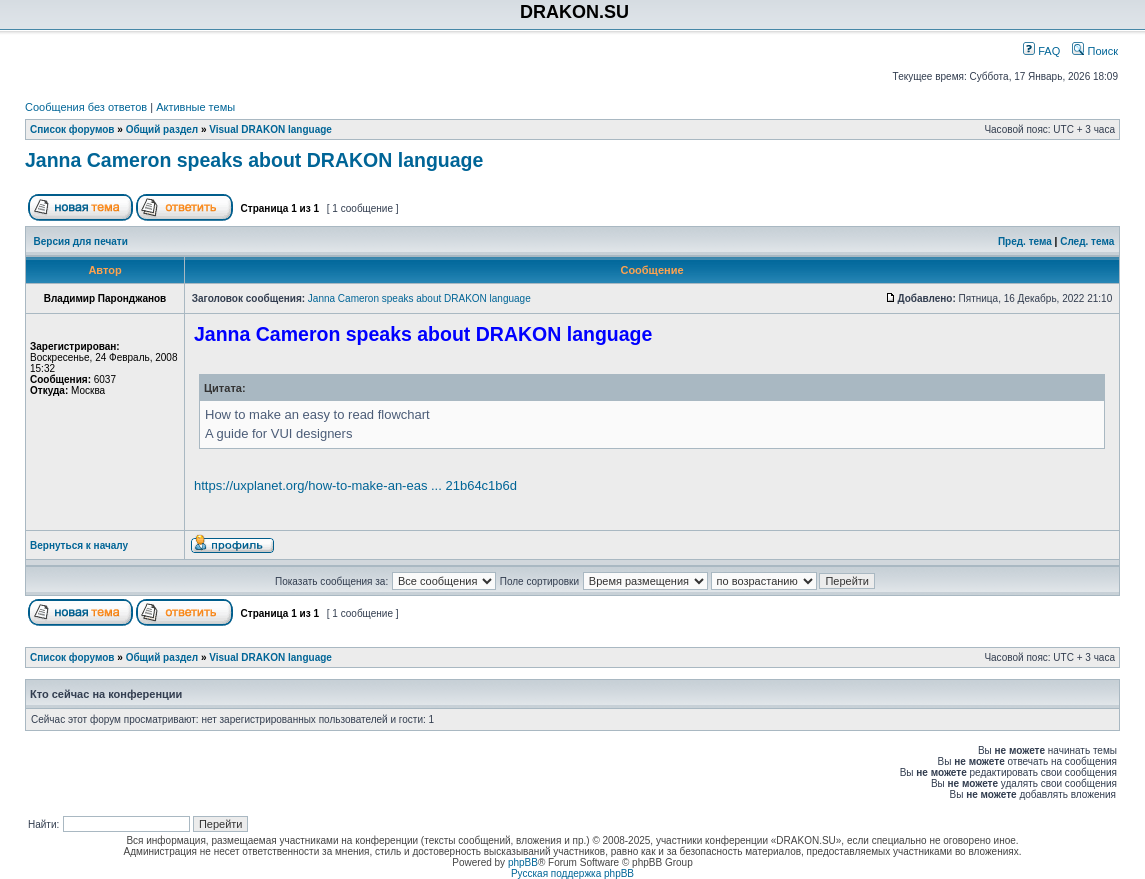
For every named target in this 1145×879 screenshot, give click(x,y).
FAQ (1041, 51)
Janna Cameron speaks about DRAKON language (254, 160)
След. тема (1087, 241)
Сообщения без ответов (86, 107)
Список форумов (72, 129)
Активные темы (195, 107)
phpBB (523, 862)
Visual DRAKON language (270, 129)
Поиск (1095, 51)
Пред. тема (1025, 241)
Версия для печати (81, 241)
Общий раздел (162, 129)
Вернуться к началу (79, 545)
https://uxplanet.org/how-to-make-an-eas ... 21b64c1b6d (355, 485)
